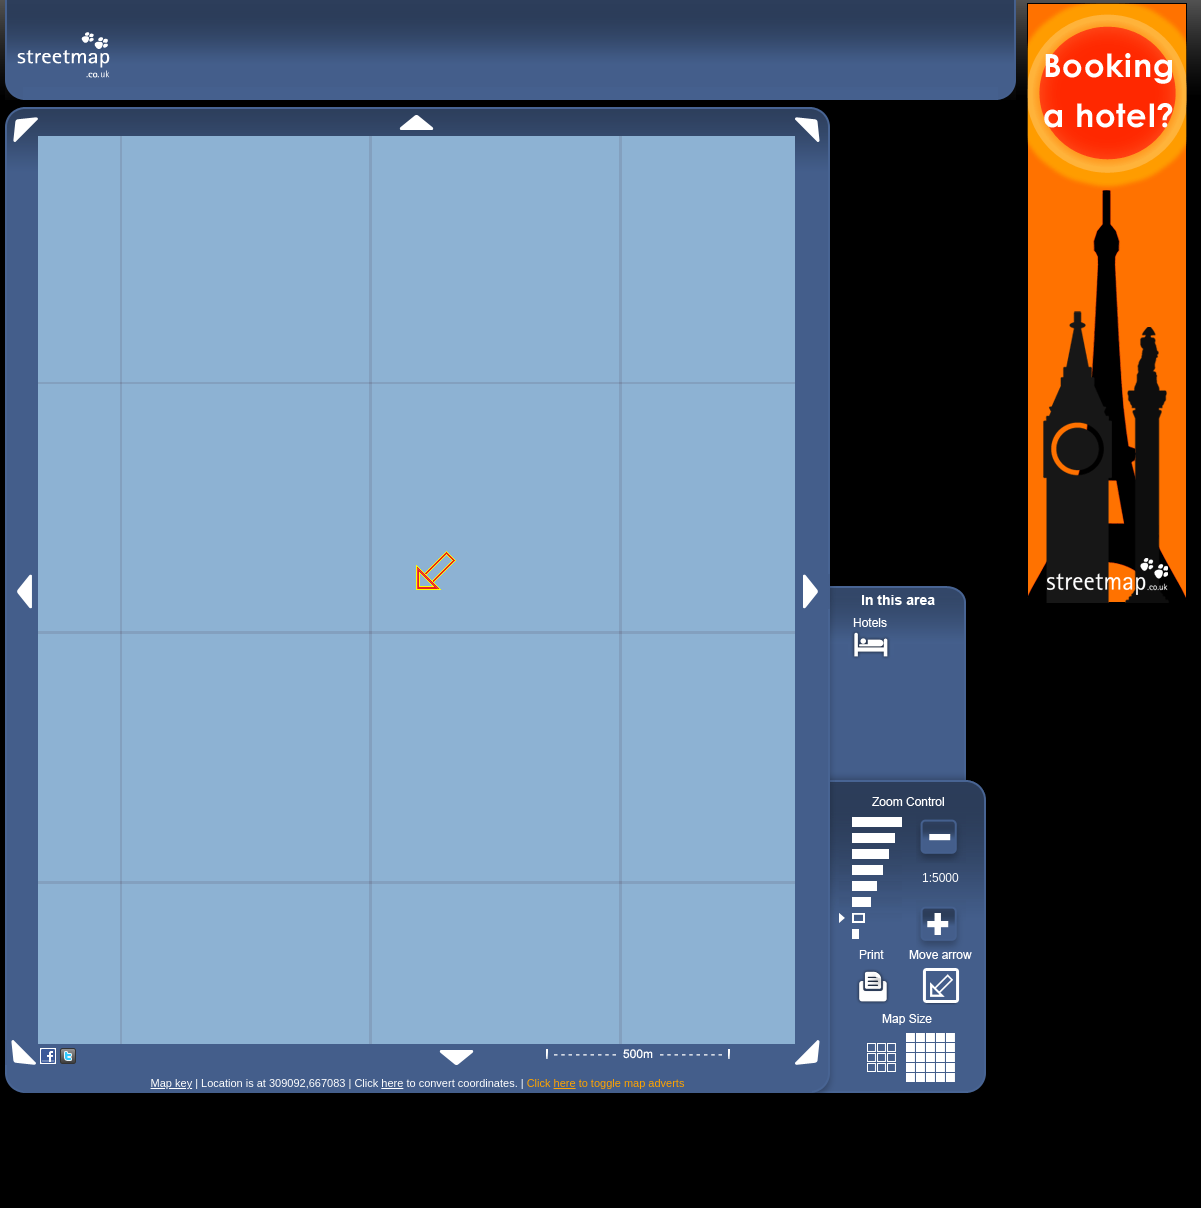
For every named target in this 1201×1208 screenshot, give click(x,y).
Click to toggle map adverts (606, 1083)
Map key (172, 1083)
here (392, 1083)
